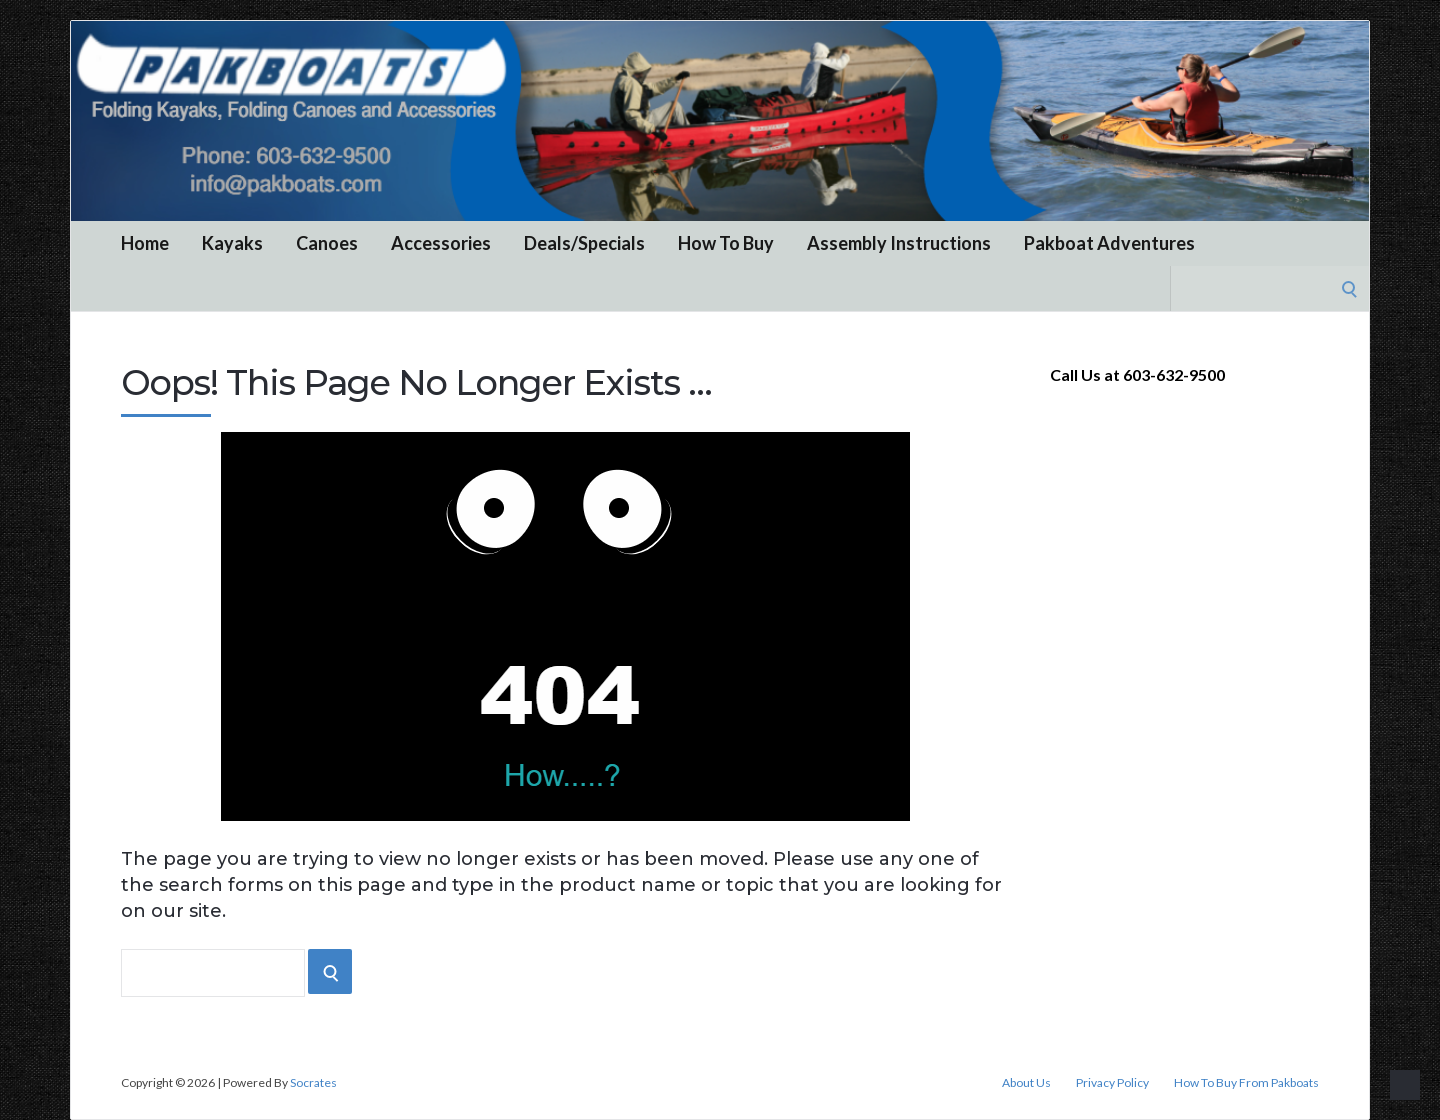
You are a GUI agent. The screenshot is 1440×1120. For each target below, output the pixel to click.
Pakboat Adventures (1109, 243)
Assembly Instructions (899, 243)
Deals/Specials (584, 243)
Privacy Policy (1112, 1083)
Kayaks (232, 243)
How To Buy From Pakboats (1246, 1083)
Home (145, 243)
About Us (1026, 1083)
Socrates (313, 1082)
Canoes (327, 243)
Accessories (441, 243)
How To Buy (726, 243)
